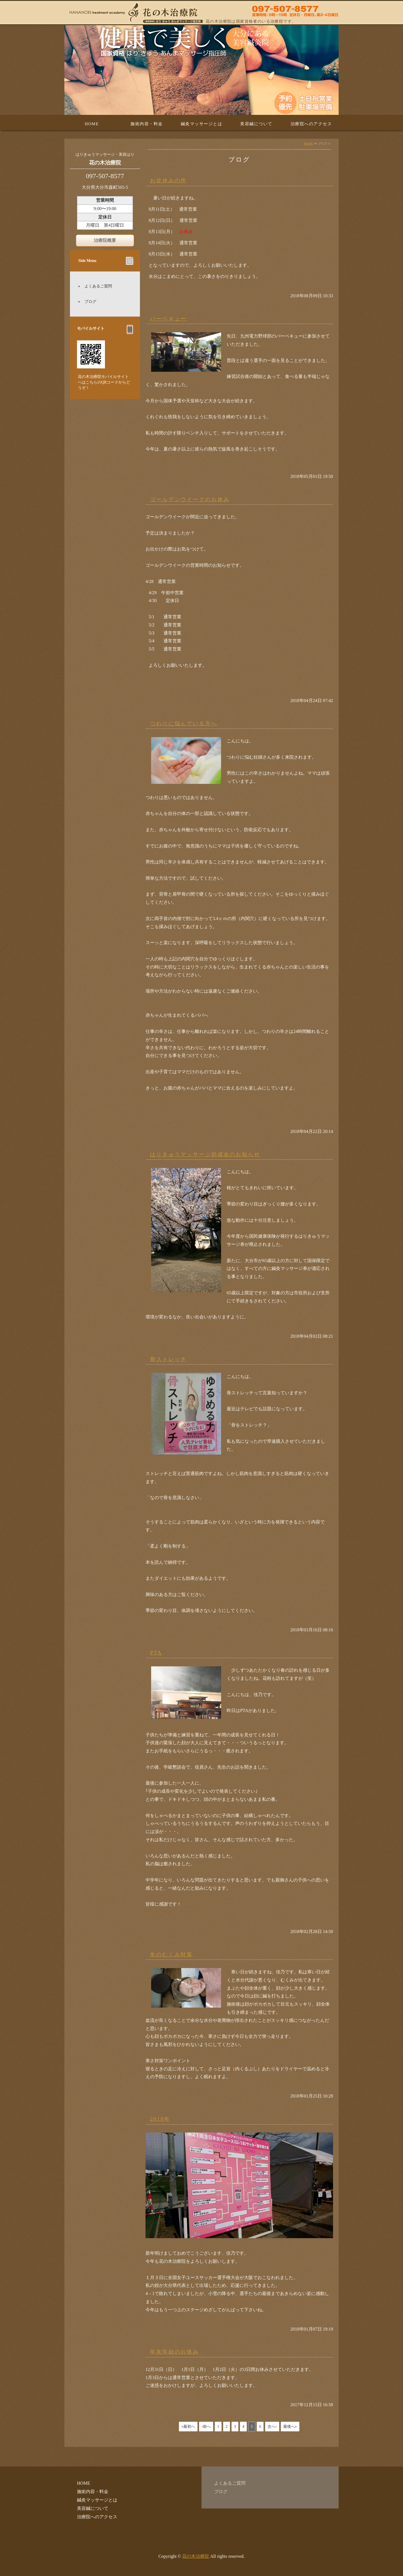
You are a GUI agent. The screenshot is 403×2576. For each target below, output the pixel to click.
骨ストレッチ (168, 1359)
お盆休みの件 (168, 180)
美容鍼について (256, 124)
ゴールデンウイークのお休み (189, 499)
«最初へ (188, 2426)
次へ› (272, 2426)
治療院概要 (105, 240)
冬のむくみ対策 (171, 1954)
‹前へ (206, 2426)
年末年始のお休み (174, 2352)
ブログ (90, 301)
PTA (156, 1653)
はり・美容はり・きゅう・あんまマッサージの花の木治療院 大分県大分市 (201, 12)
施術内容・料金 (146, 124)
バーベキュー (168, 319)
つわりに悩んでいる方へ (183, 723)
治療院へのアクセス (311, 124)
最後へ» (290, 2426)
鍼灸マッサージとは (201, 124)
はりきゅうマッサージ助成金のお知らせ (205, 1154)
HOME (92, 124)
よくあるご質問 (98, 286)
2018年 (160, 2119)
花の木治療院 (195, 2556)
